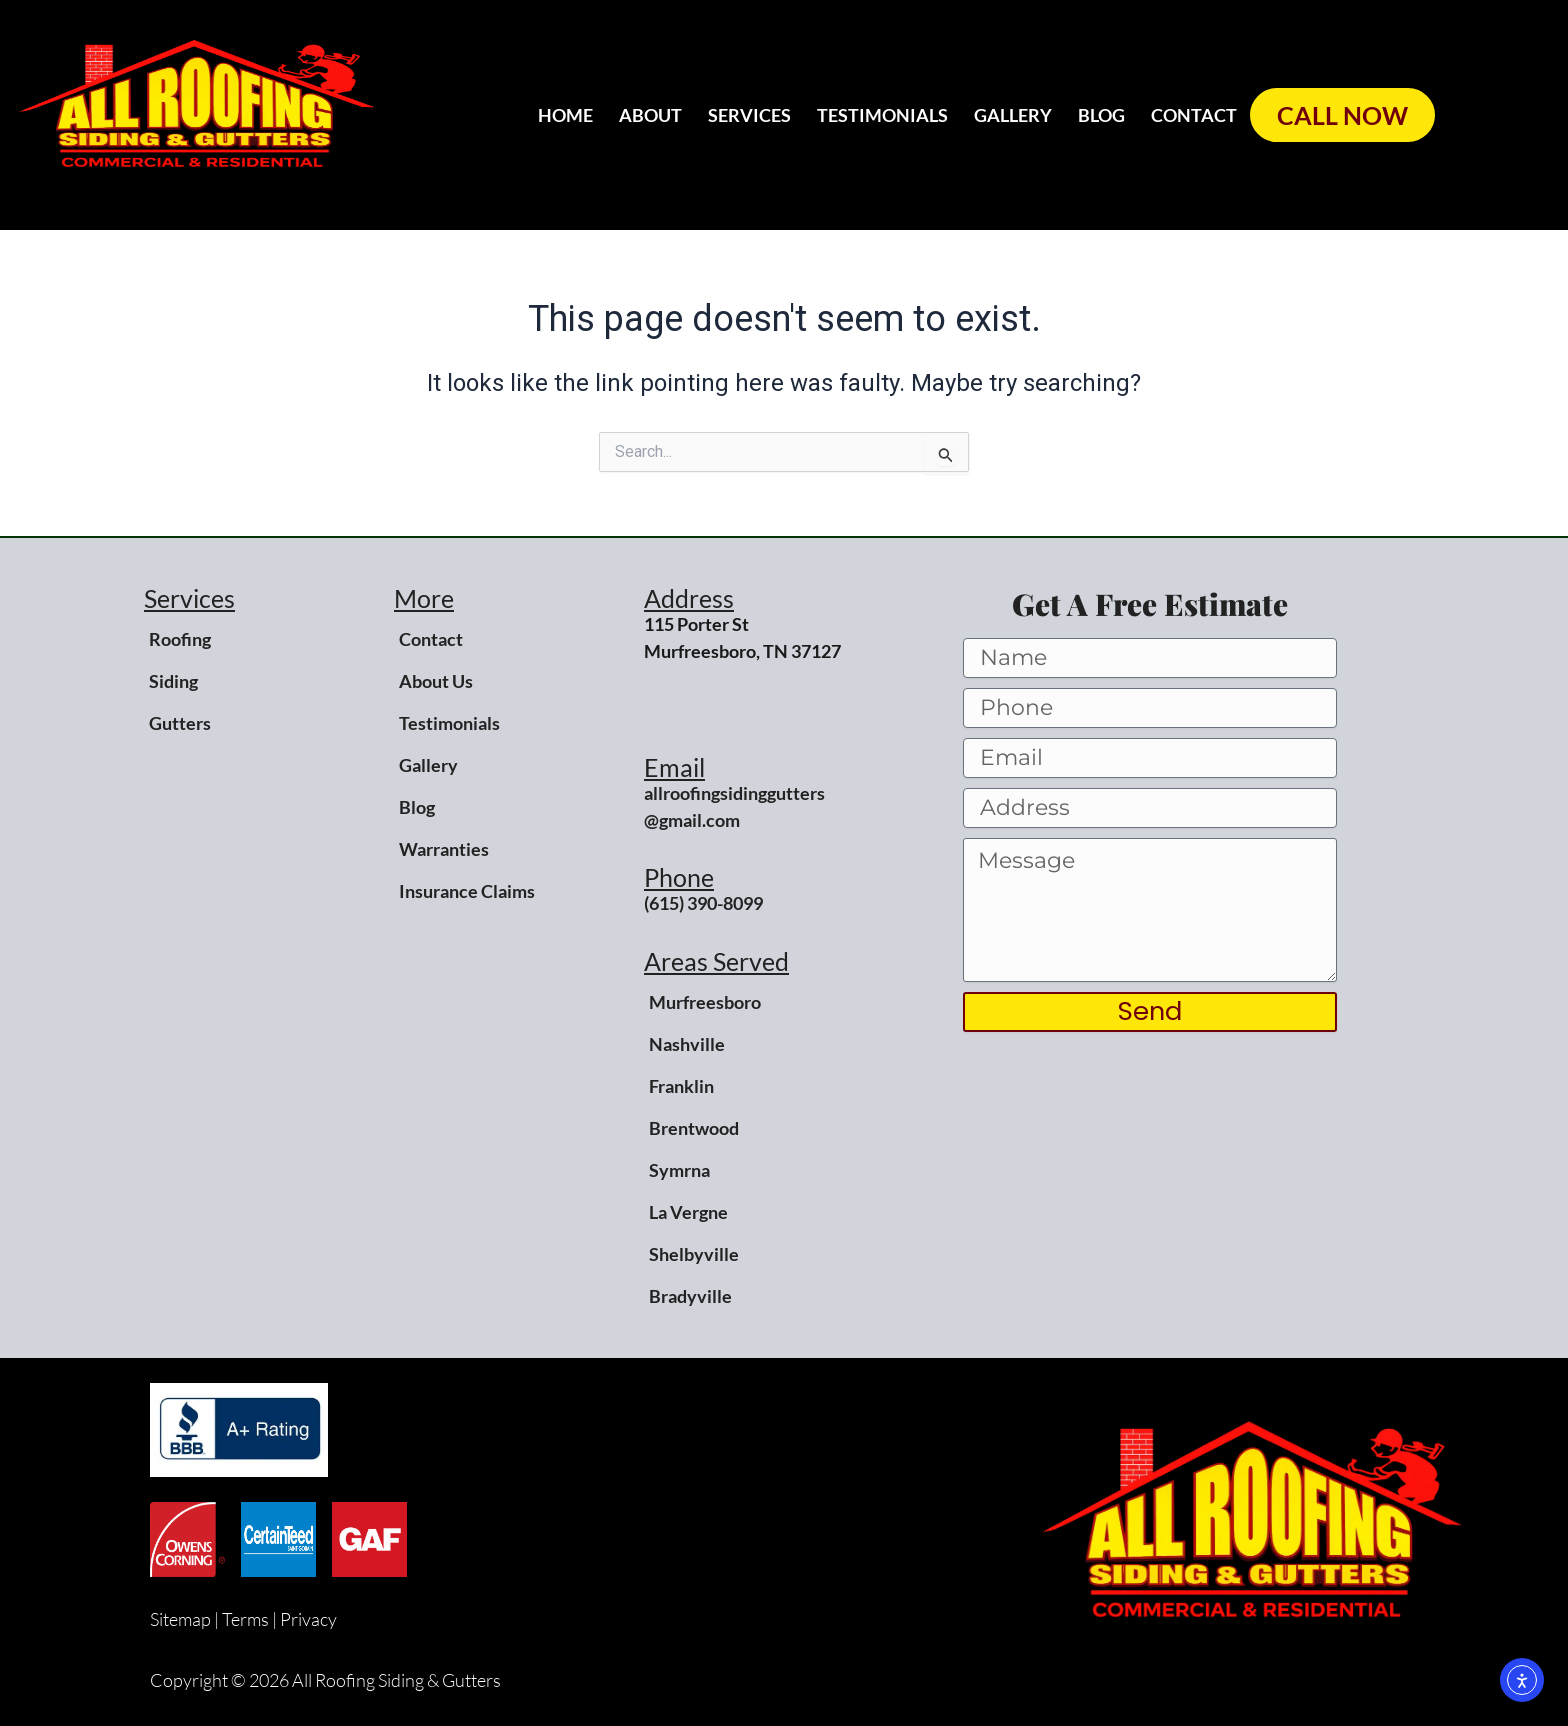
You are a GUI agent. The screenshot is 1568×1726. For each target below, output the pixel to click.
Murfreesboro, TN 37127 (742, 651)
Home (565, 115)
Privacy (308, 1619)
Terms (245, 1619)
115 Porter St (696, 624)
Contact (1194, 115)
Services (749, 115)
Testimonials (882, 115)
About (650, 115)
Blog (1101, 115)
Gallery (1013, 115)
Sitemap (180, 1619)
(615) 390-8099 (703, 903)
